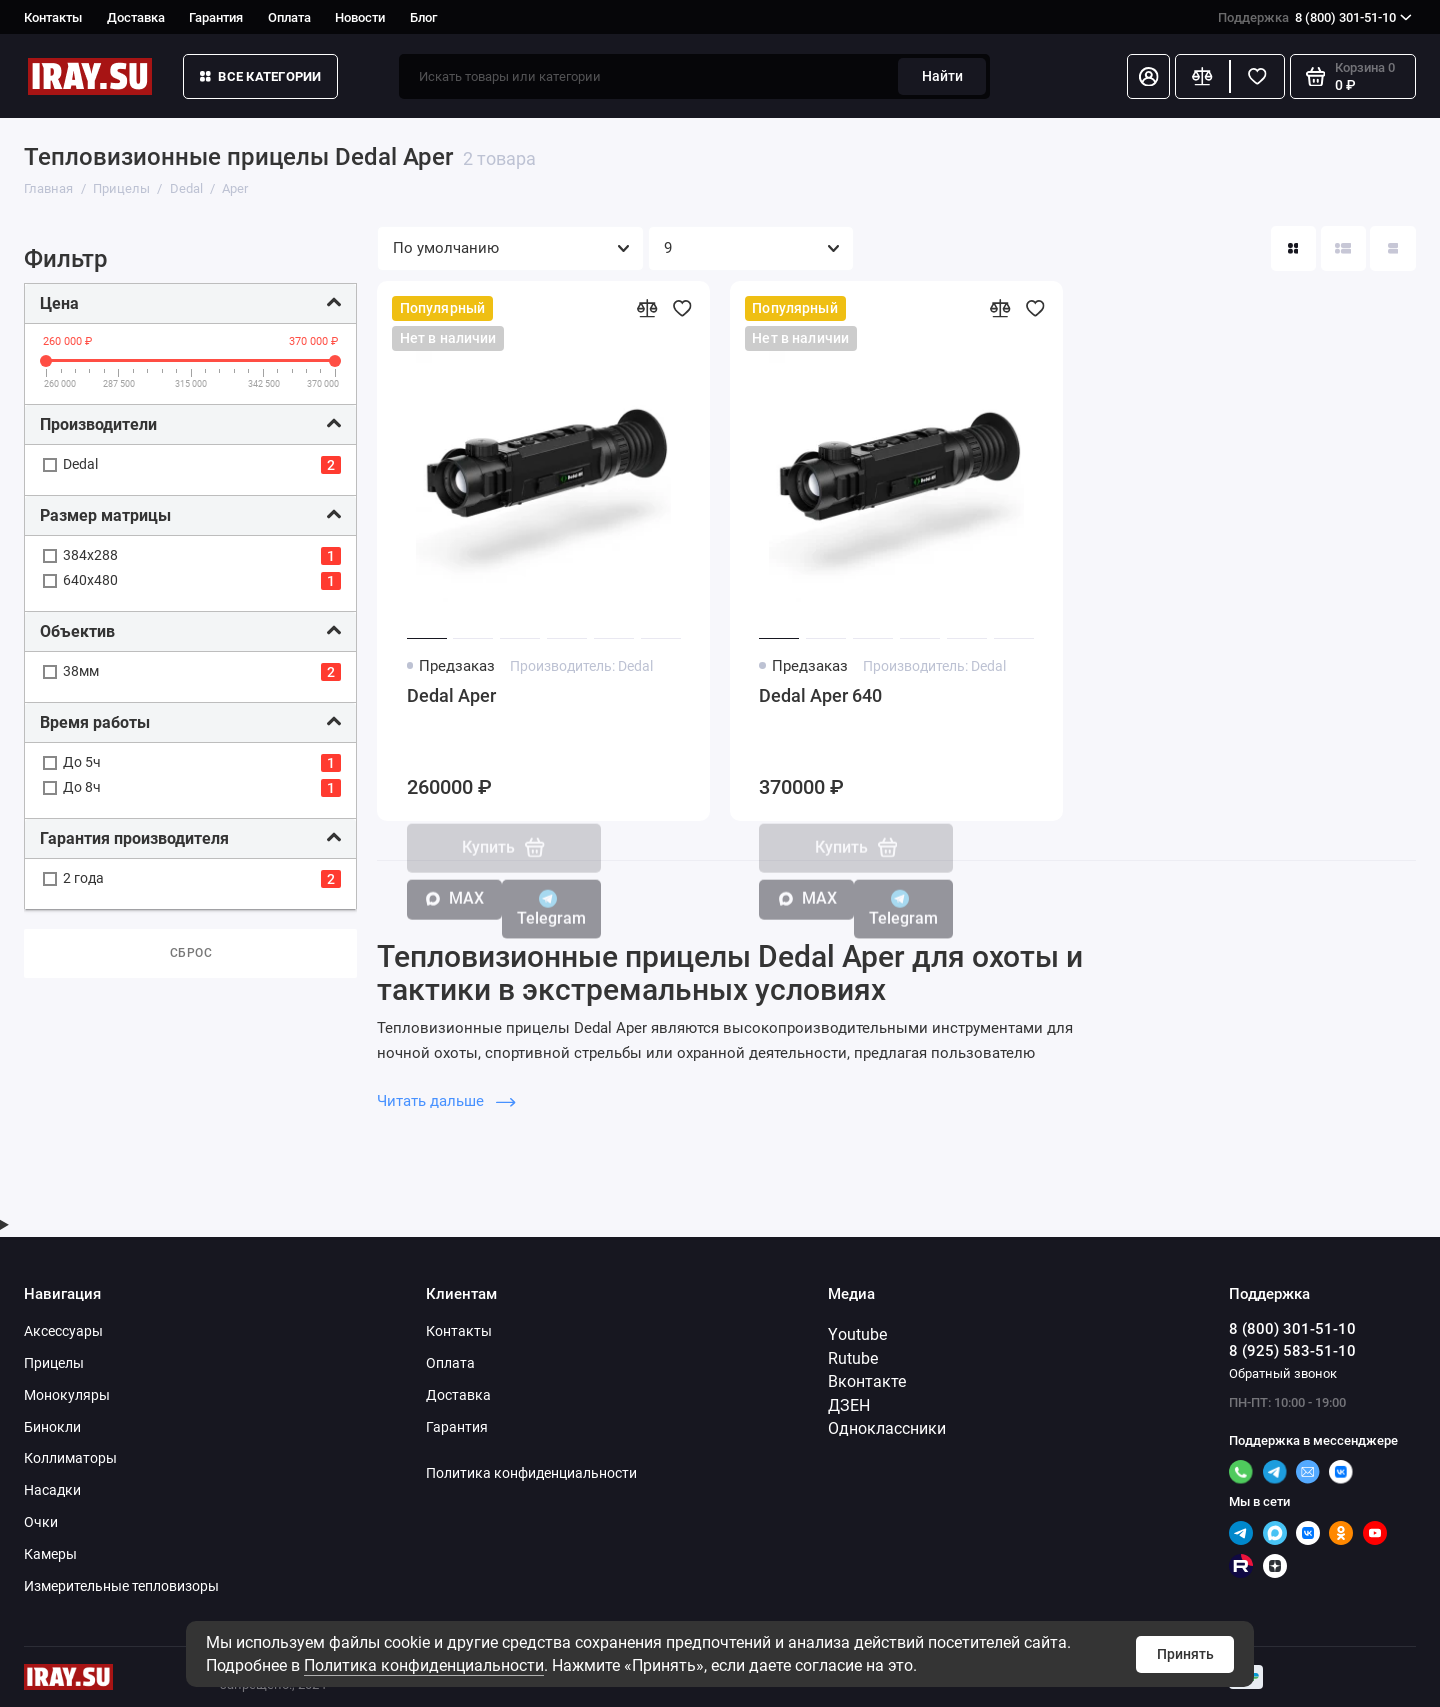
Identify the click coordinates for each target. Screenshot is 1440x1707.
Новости (360, 17)
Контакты (53, 17)
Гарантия (216, 17)
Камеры (50, 1554)
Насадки (52, 1490)
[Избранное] (1257, 76)
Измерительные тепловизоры (121, 1586)
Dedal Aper (451, 696)
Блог (423, 17)
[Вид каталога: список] (1343, 248)
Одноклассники (887, 1428)
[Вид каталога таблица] (1392, 248)
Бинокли (52, 1427)
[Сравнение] (1202, 76)
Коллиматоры (70, 1458)
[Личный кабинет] (1148, 76)
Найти (942, 76)
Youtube (857, 1334)
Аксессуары (63, 1331)
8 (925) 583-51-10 (1292, 1351)
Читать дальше (446, 1101)
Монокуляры (67, 1395)
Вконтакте (867, 1381)
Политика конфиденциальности (424, 1665)
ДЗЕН (849, 1405)
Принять (1185, 1654)
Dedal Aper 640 (820, 696)
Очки (41, 1522)
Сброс (191, 953)
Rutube (853, 1358)
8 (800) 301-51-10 (1315, 17)
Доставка (136, 17)
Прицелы (54, 1363)
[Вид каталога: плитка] (1293, 248)
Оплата (289, 17)
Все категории (261, 76)
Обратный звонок (1283, 1373)
